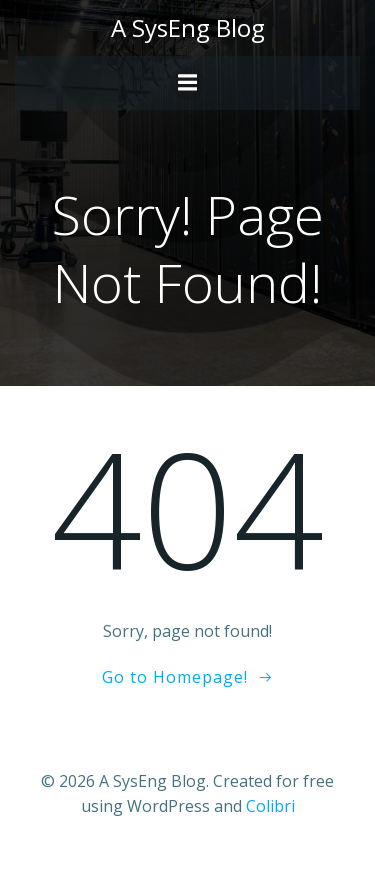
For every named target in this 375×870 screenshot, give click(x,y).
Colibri (270, 806)
